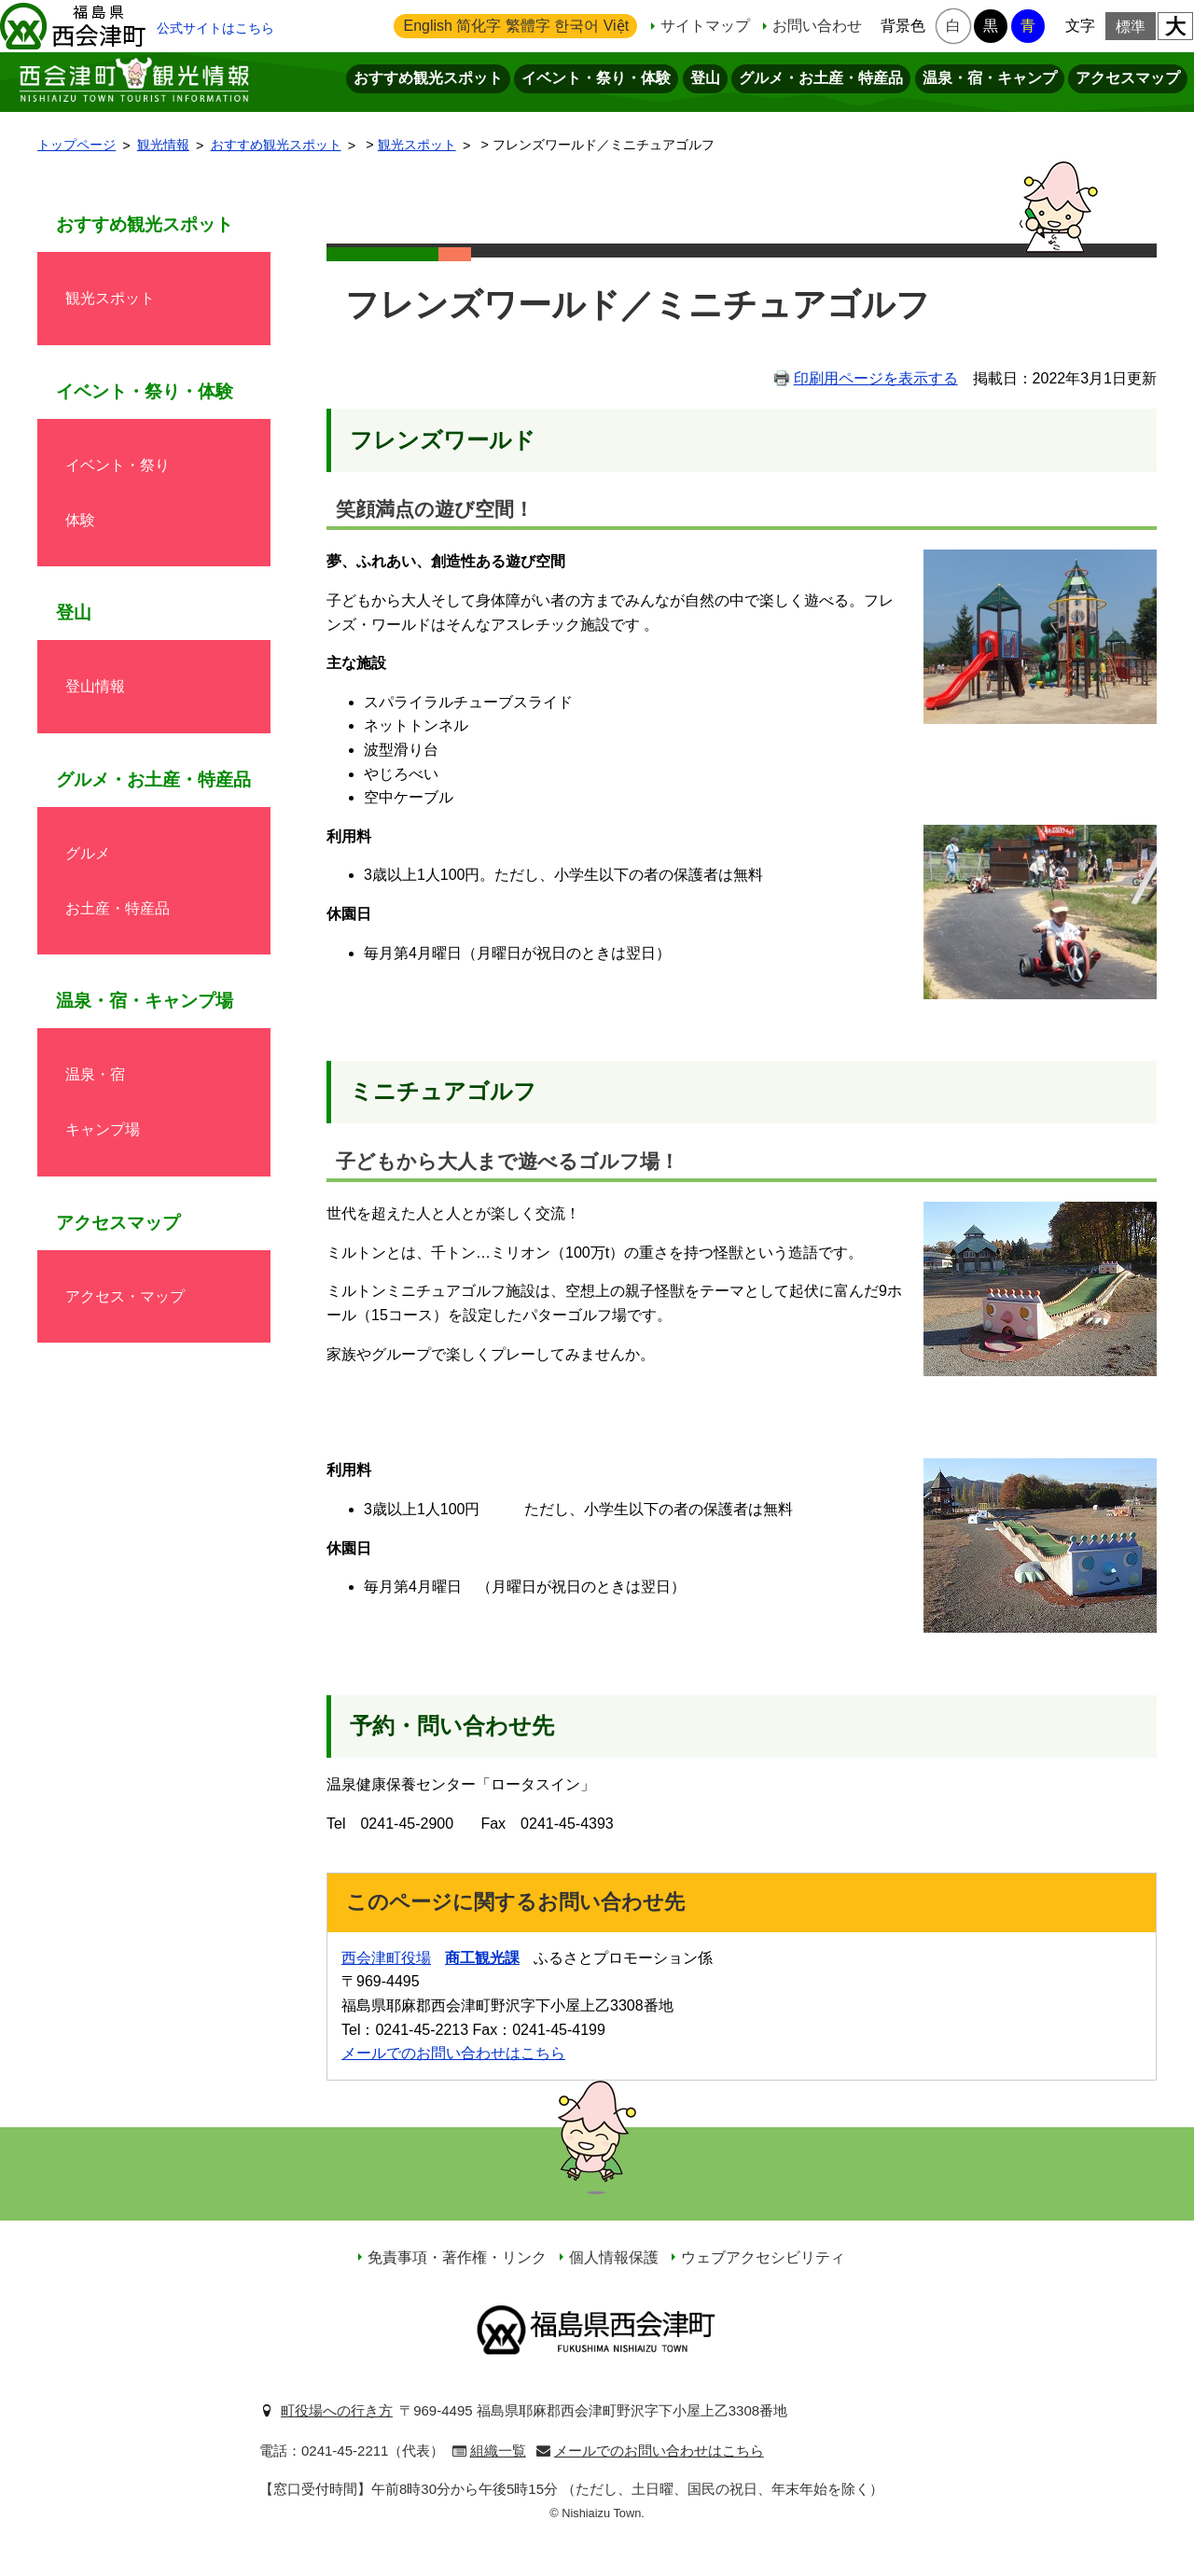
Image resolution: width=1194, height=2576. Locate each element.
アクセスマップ (1128, 78)
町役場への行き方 (337, 2410)
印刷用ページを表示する (876, 378)
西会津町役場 (386, 1958)
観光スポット (417, 144)
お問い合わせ (817, 26)
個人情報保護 (614, 2257)
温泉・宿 (95, 1074)
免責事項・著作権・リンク (457, 2257)
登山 (705, 78)
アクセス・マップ (125, 1296)
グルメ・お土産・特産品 (821, 78)
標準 (1130, 27)
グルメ (87, 853)
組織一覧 (498, 2450)
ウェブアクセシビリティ (763, 2257)
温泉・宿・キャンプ (990, 78)
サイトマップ (705, 26)
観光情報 (163, 144)
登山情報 (95, 686)
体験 (80, 520)
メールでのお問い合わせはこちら (453, 2053)
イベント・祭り (117, 465)
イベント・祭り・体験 (596, 78)
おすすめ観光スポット (428, 78)
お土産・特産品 (117, 908)
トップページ (76, 144)
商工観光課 (482, 1958)
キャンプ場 (102, 1129)
